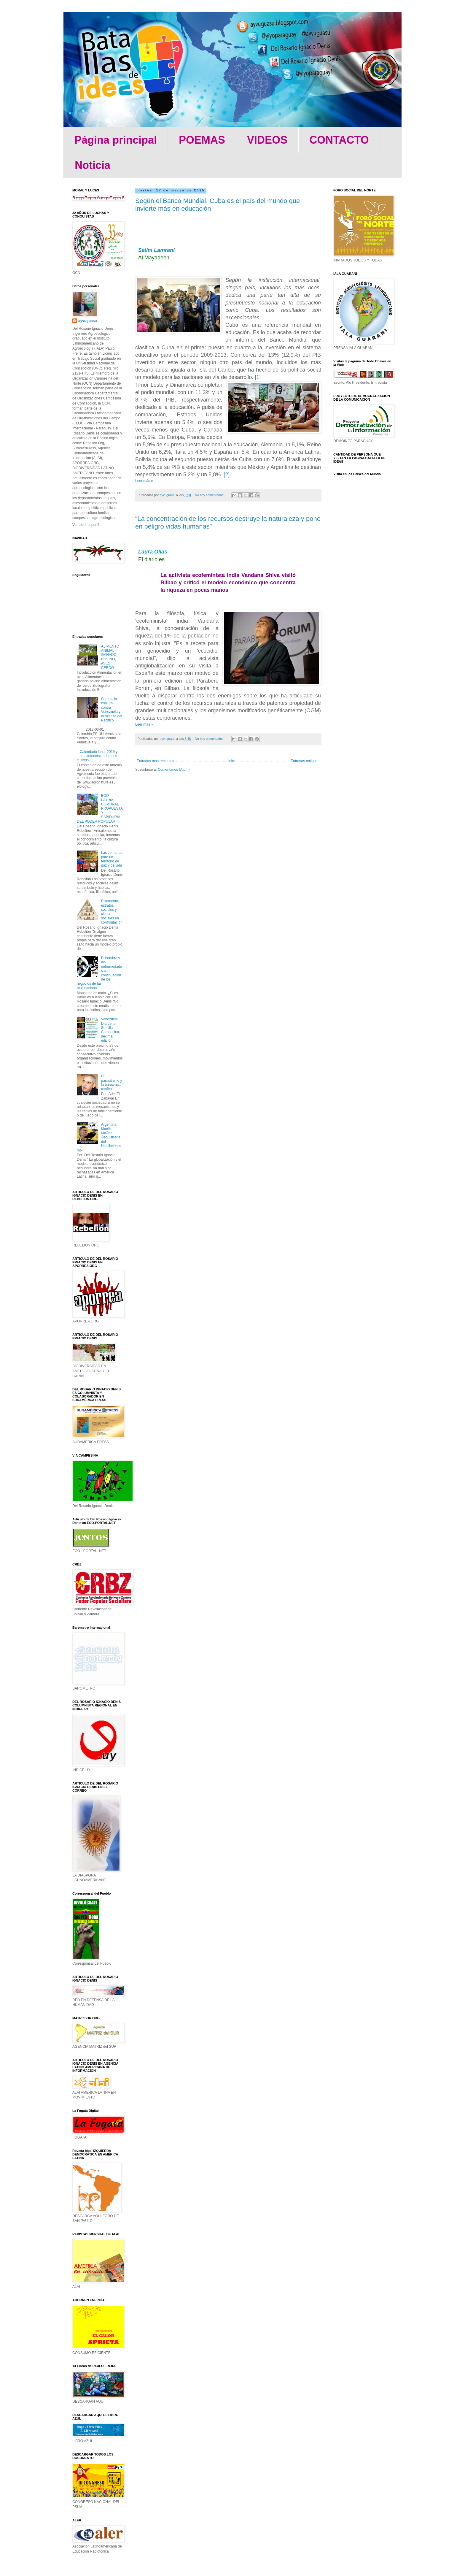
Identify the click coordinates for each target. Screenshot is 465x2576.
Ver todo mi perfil (85, 525)
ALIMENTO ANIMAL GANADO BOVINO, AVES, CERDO (110, 657)
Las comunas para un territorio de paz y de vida (111, 859)
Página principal (115, 140)
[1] (258, 377)
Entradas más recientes (155, 761)
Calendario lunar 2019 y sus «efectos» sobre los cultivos (97, 756)
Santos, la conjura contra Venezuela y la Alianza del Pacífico (111, 709)
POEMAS (202, 140)
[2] (227, 475)
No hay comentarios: (210, 495)
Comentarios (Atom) (173, 769)
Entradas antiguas (305, 761)
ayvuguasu (87, 321)
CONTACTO (339, 140)
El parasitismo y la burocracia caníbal (111, 1082)
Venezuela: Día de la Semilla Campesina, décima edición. (110, 1030)
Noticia (92, 165)
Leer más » (144, 481)
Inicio (232, 761)
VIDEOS (267, 140)
